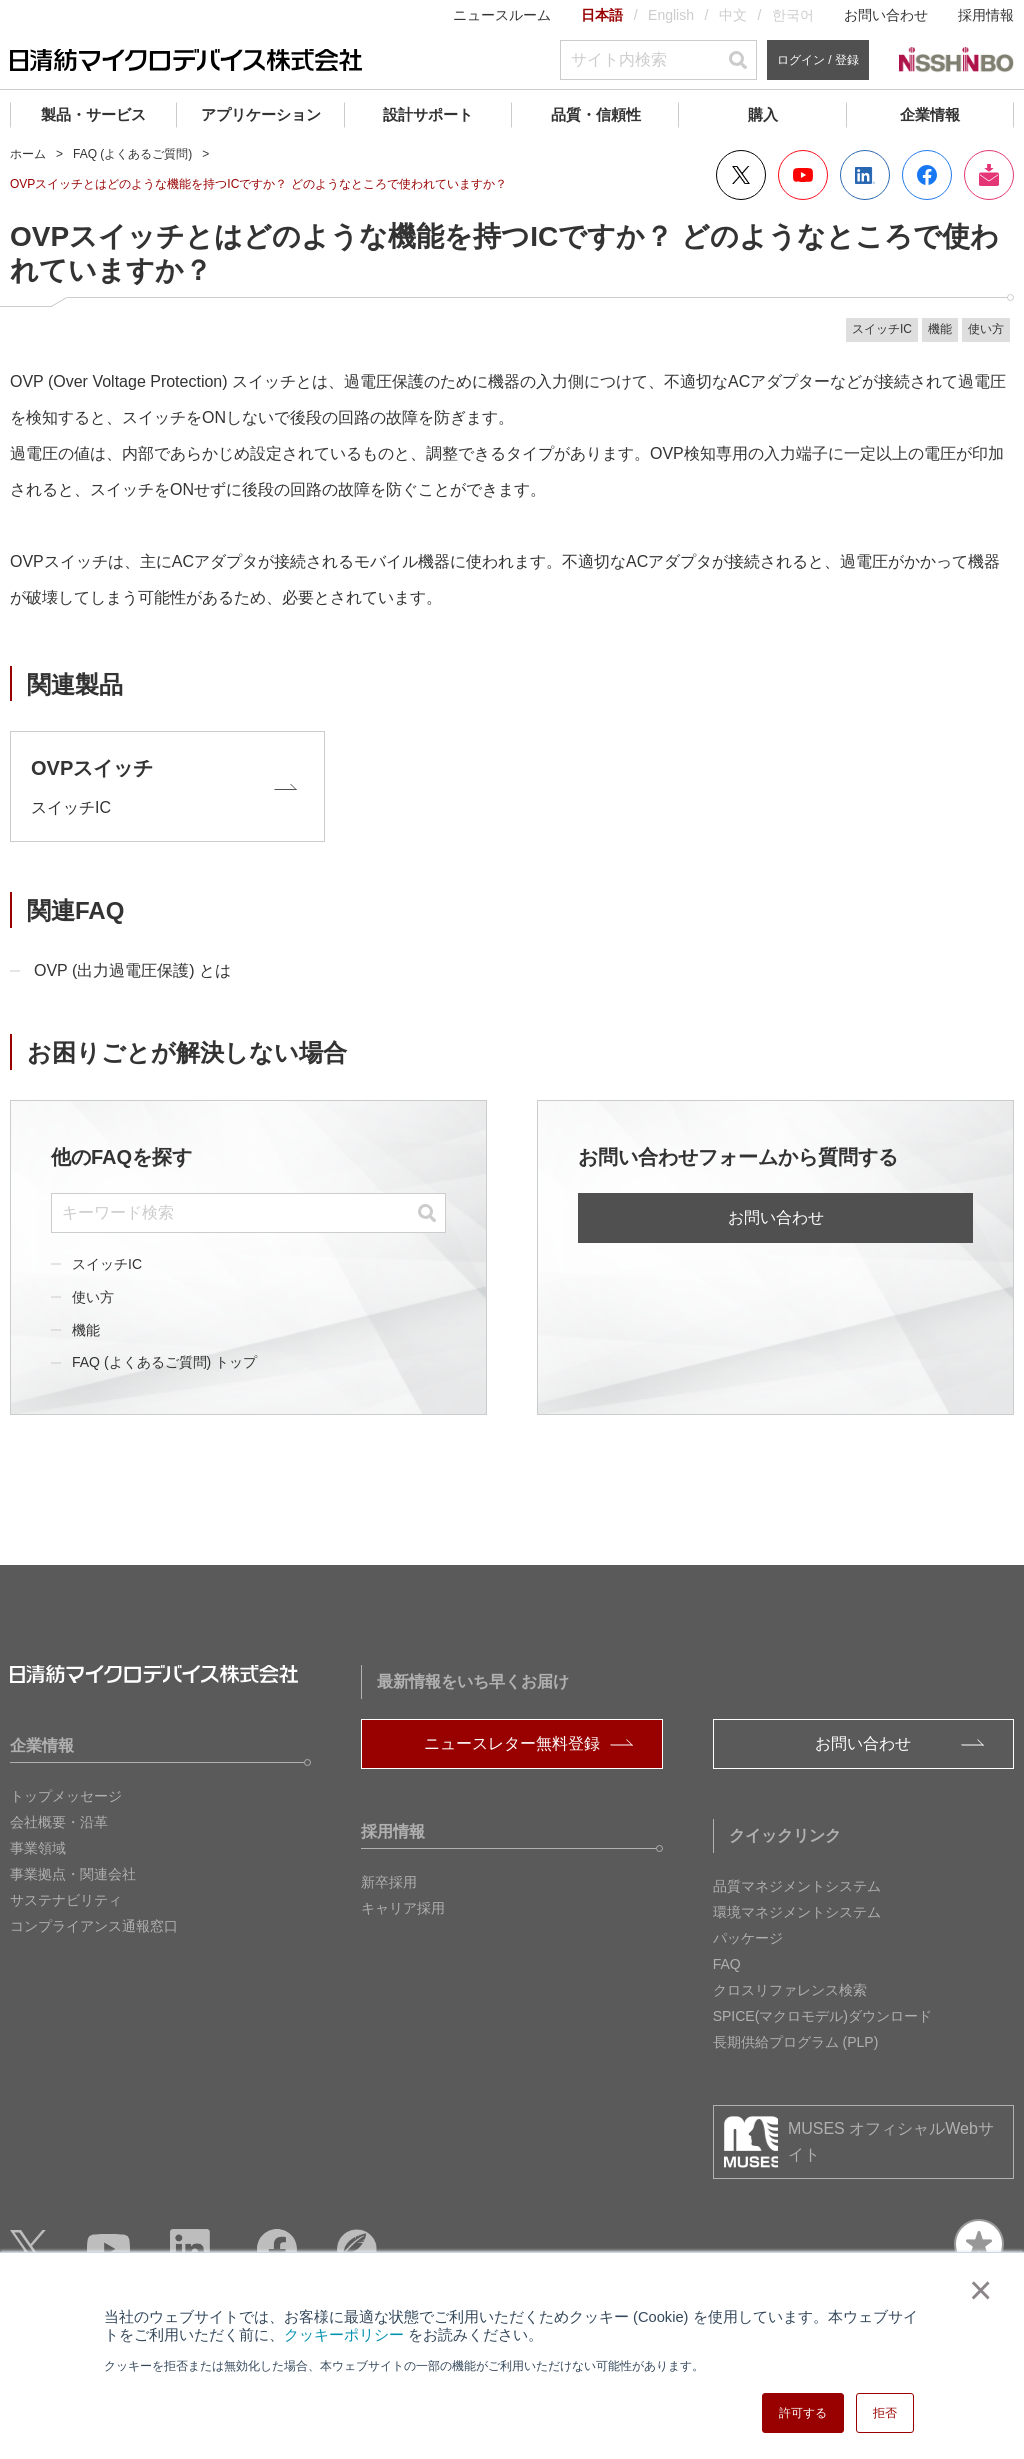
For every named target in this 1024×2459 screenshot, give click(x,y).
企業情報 (930, 114)
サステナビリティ (66, 1900)
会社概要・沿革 (59, 1822)
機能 (86, 1330)
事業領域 (38, 1848)
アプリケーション (261, 114)
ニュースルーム (502, 15)
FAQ (727, 1964)
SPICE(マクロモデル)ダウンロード (822, 2016)
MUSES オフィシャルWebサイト (891, 2141)
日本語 (602, 15)
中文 (733, 15)
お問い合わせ (886, 15)
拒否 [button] (885, 2413)
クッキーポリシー (344, 2335)
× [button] (976, 2290)
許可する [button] (803, 2413)
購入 (763, 114)
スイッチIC (107, 1264)
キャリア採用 (403, 1908)
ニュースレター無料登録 (512, 1743)
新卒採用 (389, 1882)
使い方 (93, 1297)
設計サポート (428, 114)
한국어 (793, 15)
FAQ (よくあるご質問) (132, 154)
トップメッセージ (66, 1796)
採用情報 (986, 15)
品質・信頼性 (596, 114)
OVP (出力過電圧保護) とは (132, 970)
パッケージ (748, 1938)
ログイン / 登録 (818, 60)
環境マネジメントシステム (797, 1912)
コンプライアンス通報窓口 (94, 1926)
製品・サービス (93, 114)
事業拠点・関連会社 (73, 1874)
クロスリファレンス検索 (790, 1990)
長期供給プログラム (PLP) (796, 2042)
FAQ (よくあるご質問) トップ (164, 1362)
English (671, 15)
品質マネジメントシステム (797, 1886)
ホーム (28, 154)
